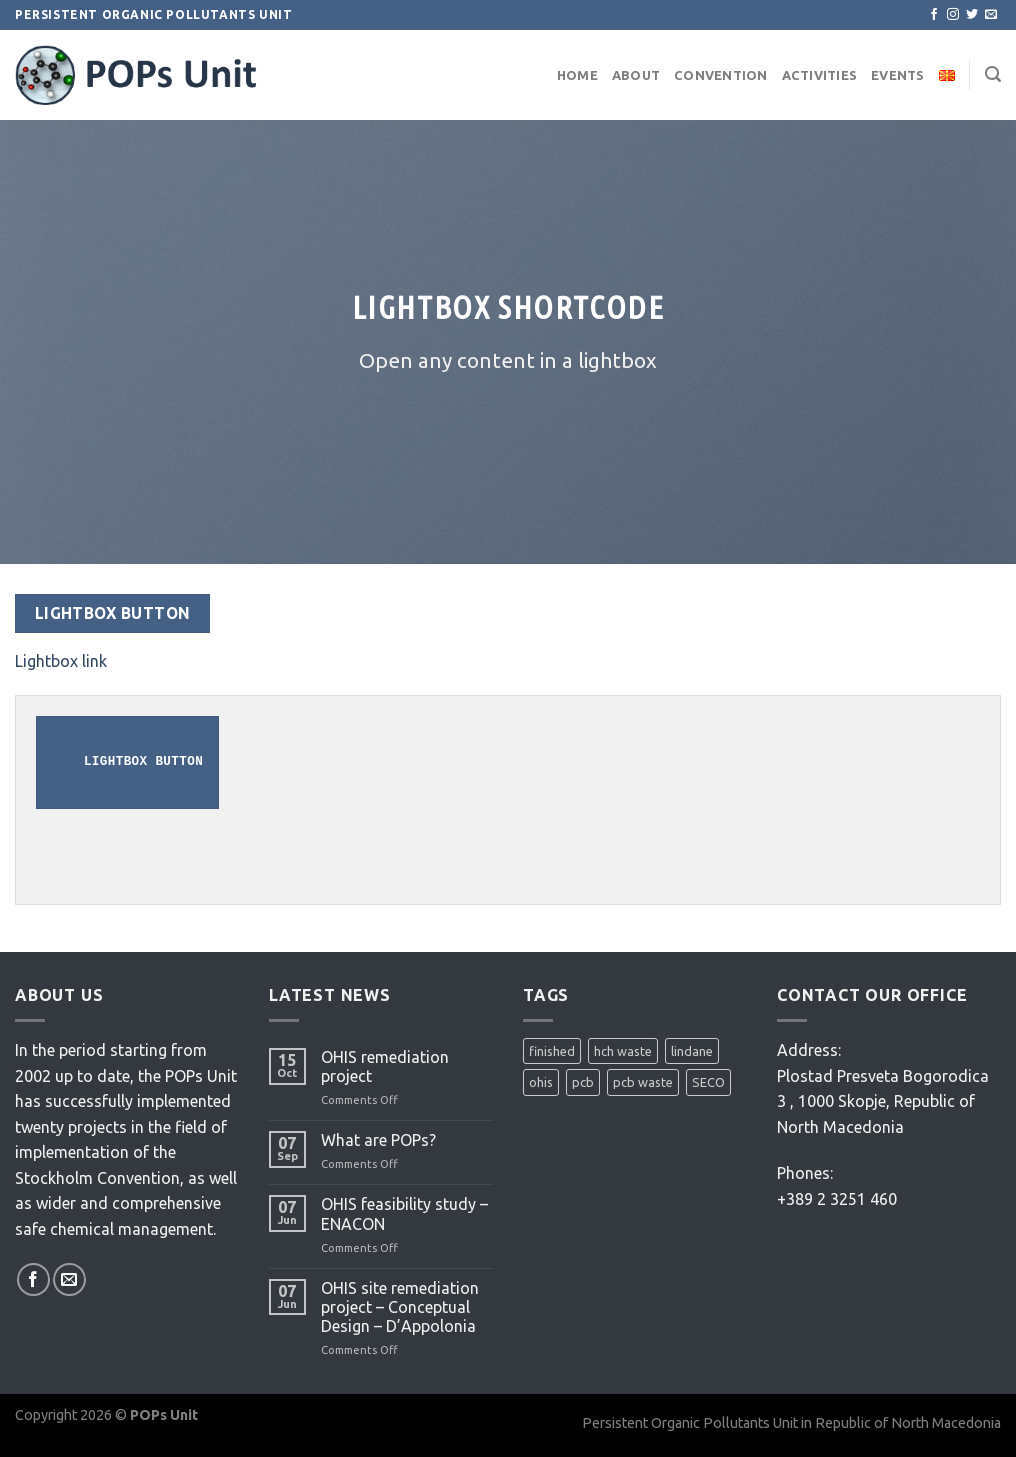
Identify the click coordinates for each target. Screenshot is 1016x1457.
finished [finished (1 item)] (552, 1051)
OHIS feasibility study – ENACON (404, 1213)
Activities (820, 75)
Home (577, 75)
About (636, 75)
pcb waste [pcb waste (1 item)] (643, 1082)
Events (898, 75)
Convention (721, 75)
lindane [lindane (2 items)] (692, 1051)
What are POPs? (378, 1140)
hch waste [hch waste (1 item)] (623, 1051)
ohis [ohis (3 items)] (541, 1082)
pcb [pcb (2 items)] (583, 1082)
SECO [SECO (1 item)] (708, 1082)
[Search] (993, 74)
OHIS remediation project (385, 1066)
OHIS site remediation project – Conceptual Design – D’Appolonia (400, 1307)
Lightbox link (61, 661)
